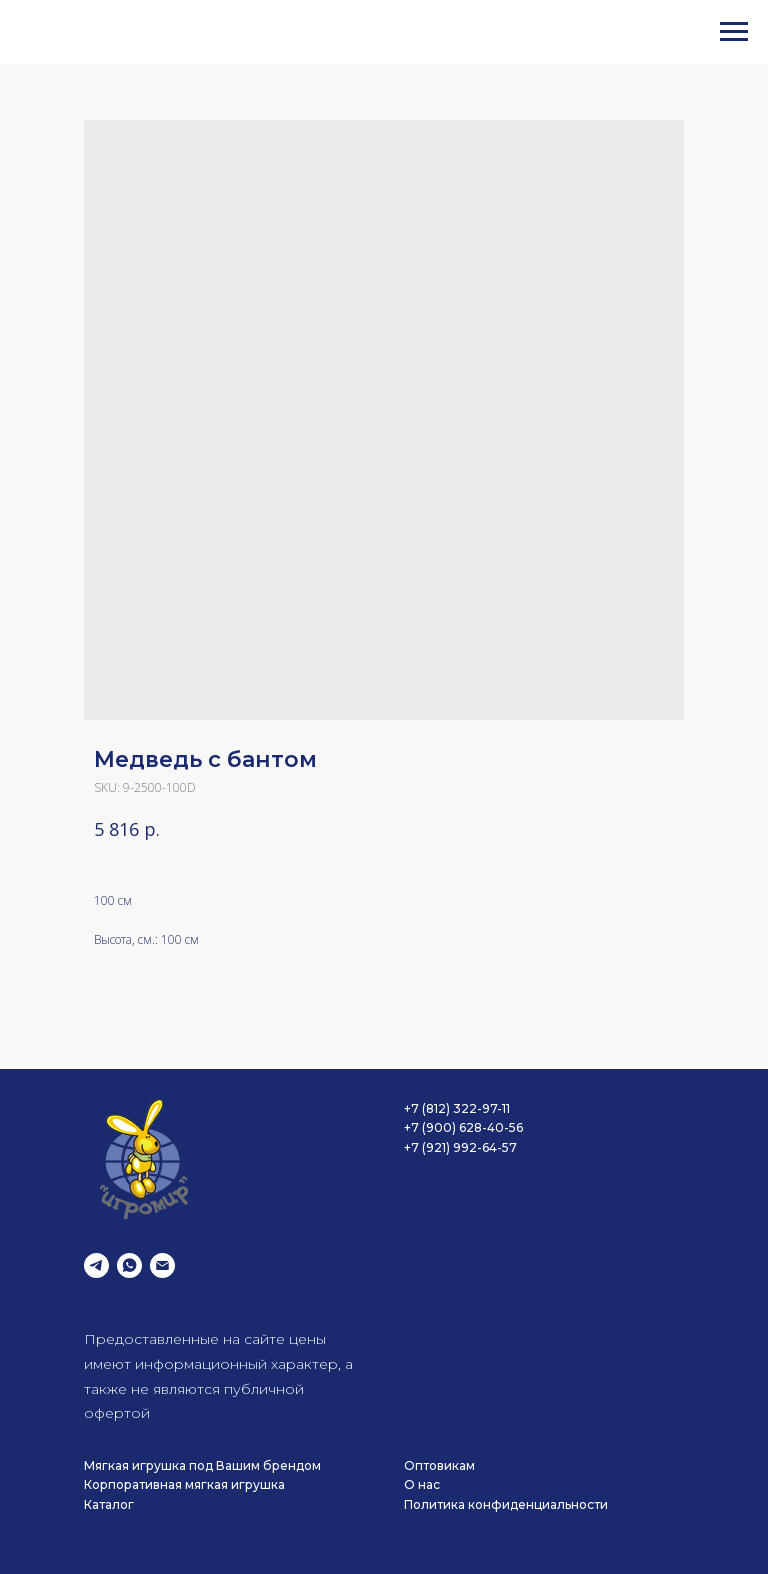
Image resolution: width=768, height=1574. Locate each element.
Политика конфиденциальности (506, 1504)
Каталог (109, 1504)
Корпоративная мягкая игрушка (184, 1484)
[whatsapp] (129, 1265)
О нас (422, 1484)
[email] (162, 1265)
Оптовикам (439, 1465)
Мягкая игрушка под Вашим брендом (202, 1465)
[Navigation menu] (734, 32)
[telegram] (96, 1265)
